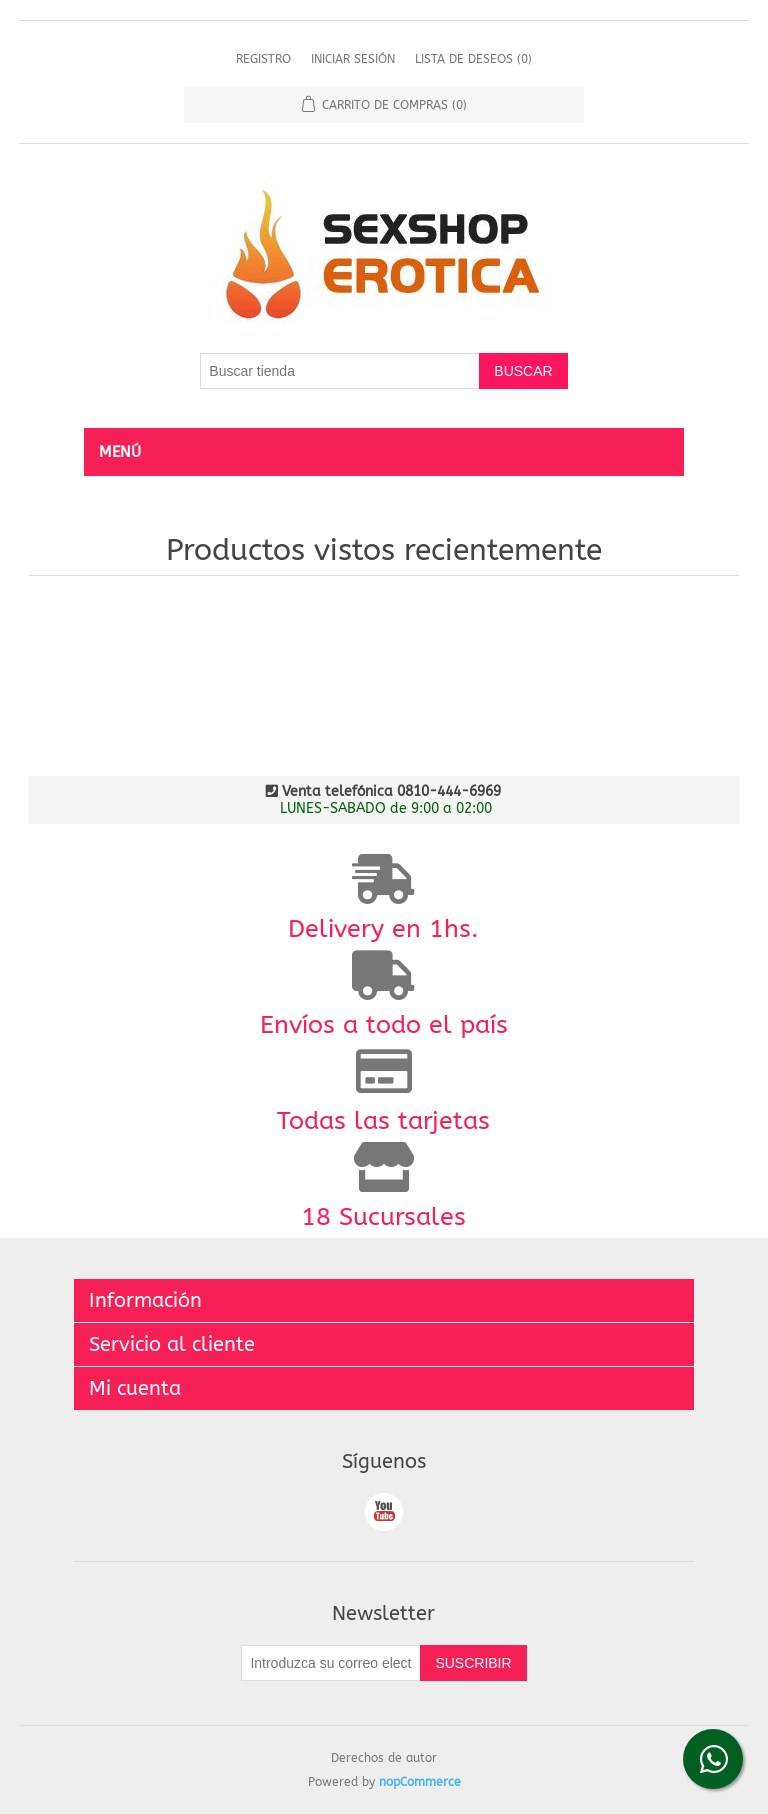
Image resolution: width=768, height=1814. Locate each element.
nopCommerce (420, 1782)
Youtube (384, 1512)
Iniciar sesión (353, 59)
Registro (263, 59)
